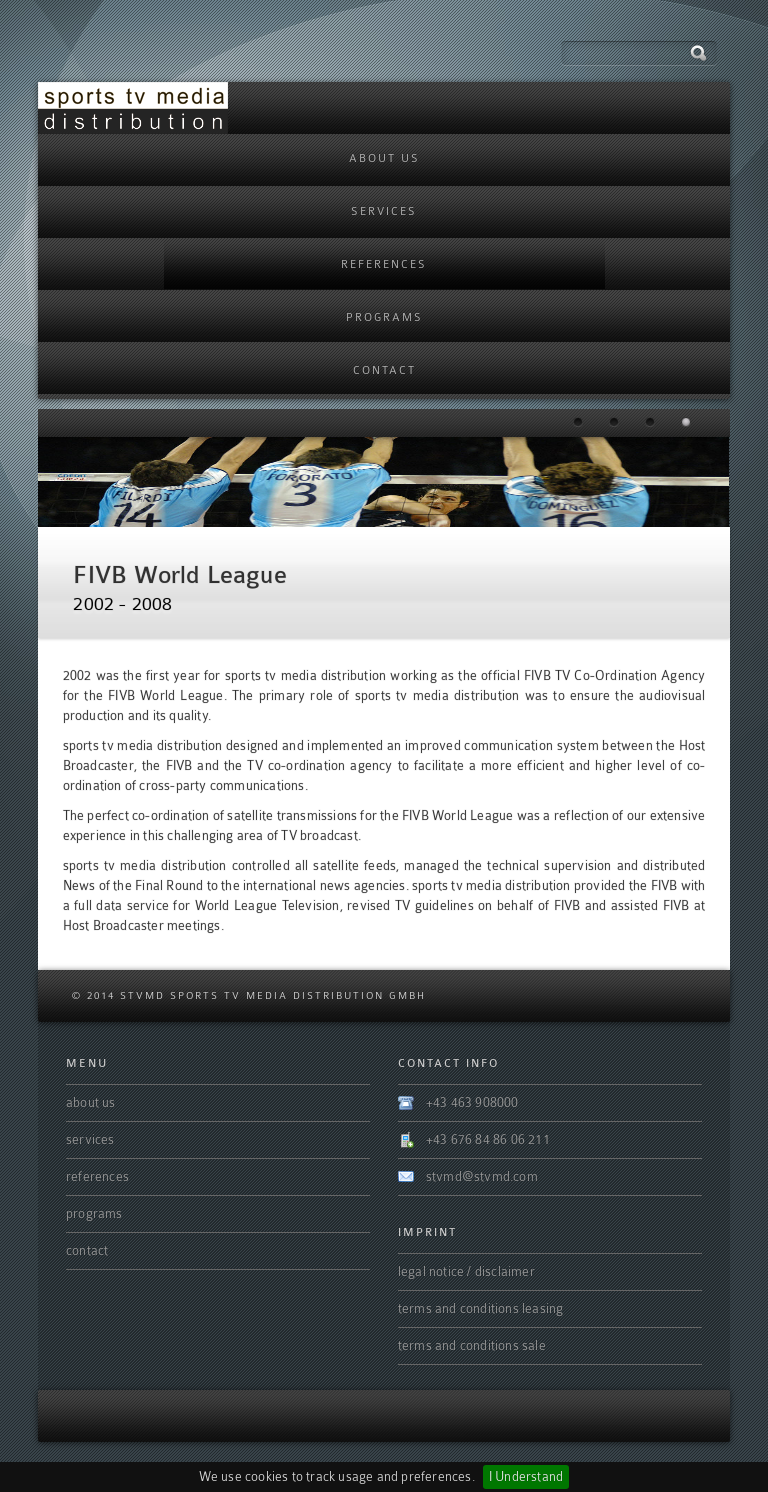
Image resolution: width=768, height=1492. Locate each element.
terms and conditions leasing (481, 1308)
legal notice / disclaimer (466, 1271)
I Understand (526, 1476)
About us (384, 158)
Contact (384, 370)
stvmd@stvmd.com (482, 1176)
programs (384, 317)
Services (384, 211)
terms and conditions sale (472, 1345)
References (384, 264)
